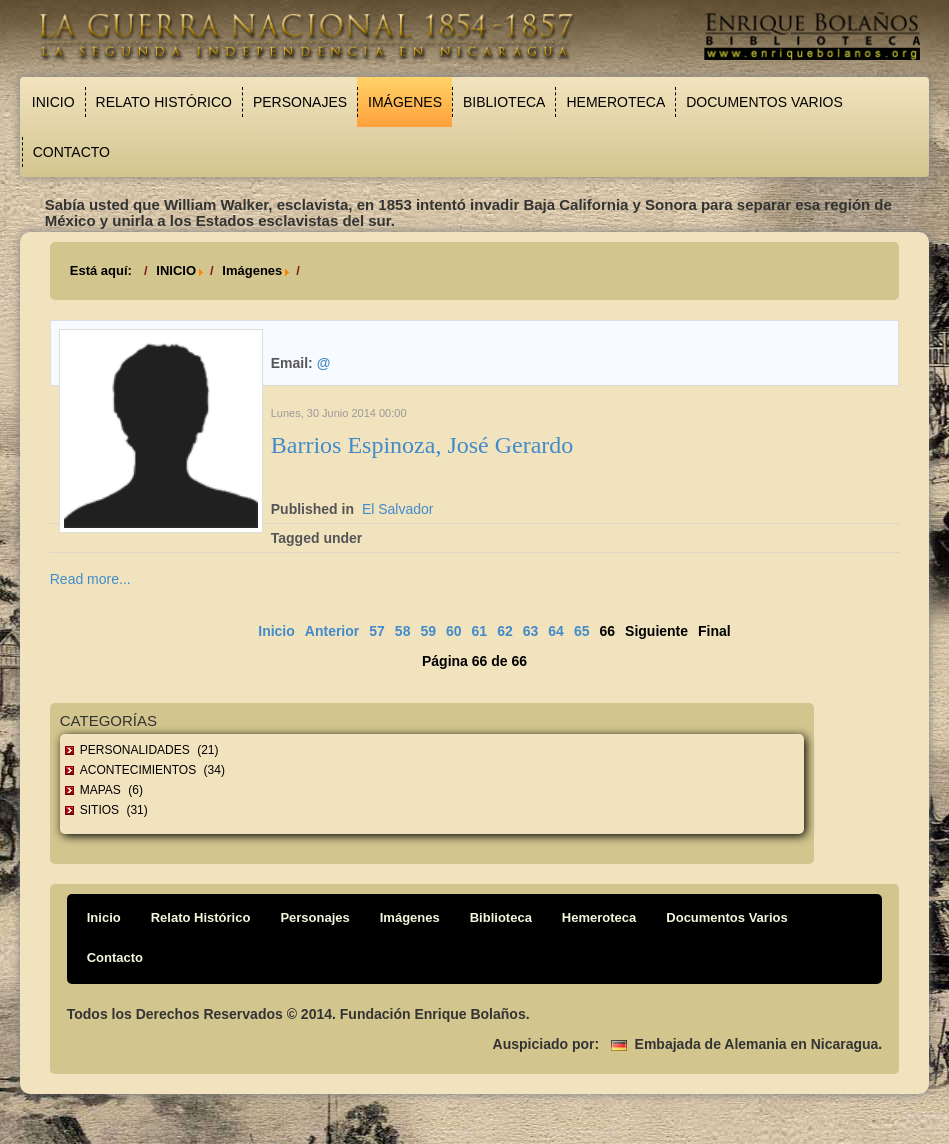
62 (505, 631)
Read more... (90, 579)
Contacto (71, 152)
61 (480, 631)
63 (531, 631)
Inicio (53, 102)
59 (428, 631)
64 (556, 631)
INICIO (176, 270)
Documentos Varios (764, 102)
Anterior (332, 631)
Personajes (300, 102)
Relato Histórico (164, 102)
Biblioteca (504, 102)
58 (403, 631)
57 (377, 631)
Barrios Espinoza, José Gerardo (422, 445)
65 (582, 631)
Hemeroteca (615, 102)
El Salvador (398, 509)
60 (454, 631)
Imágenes (405, 102)
